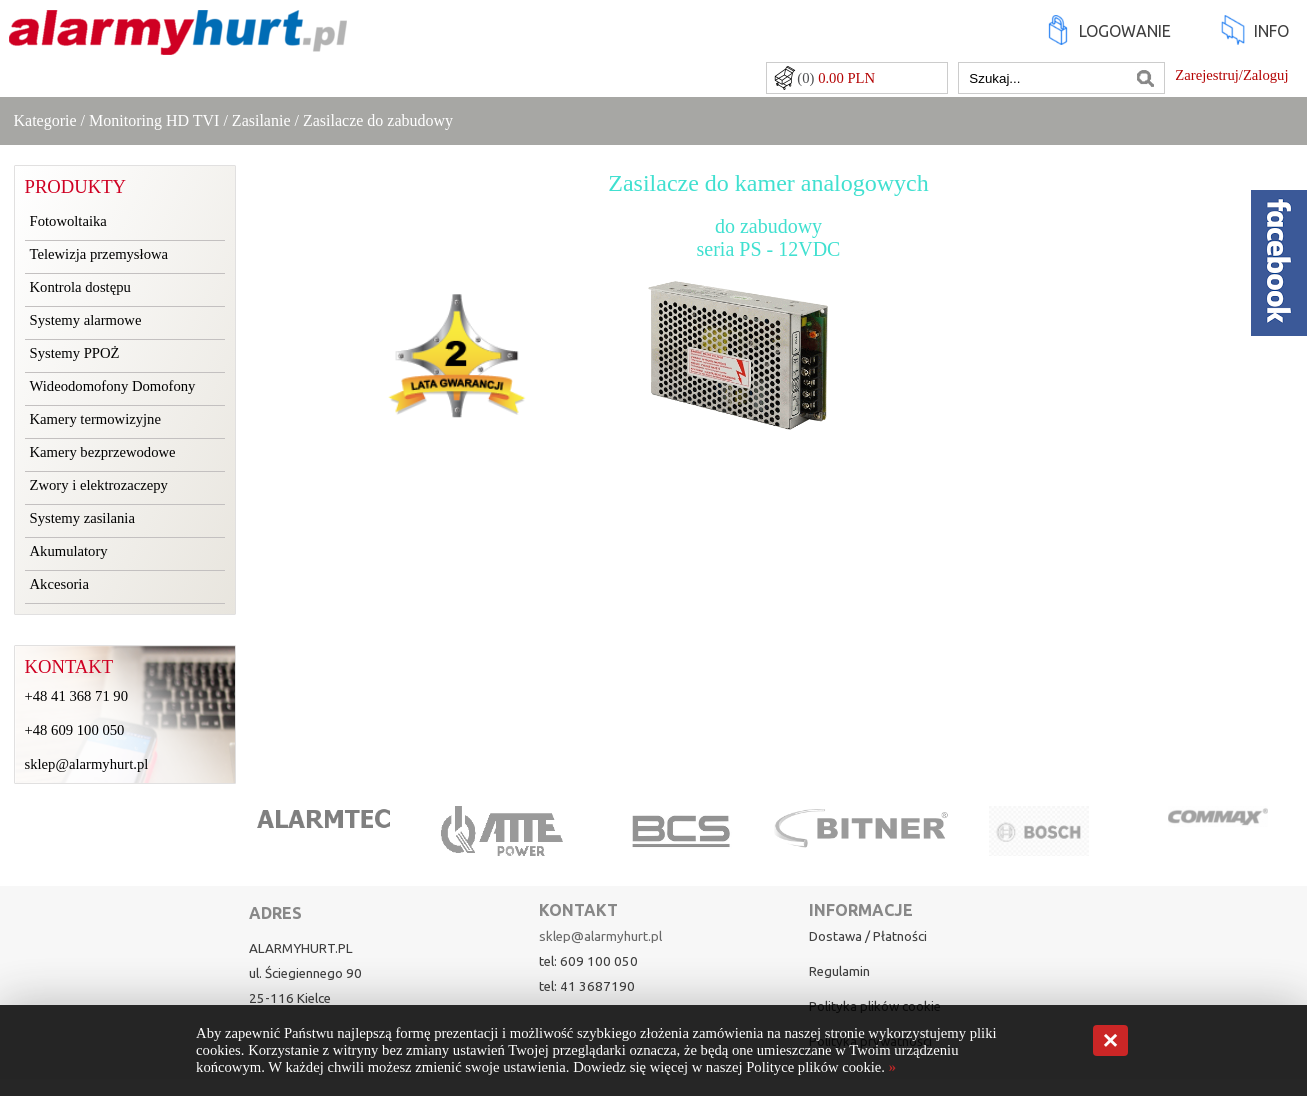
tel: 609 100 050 (588, 961)
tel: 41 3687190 (587, 986)
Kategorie (45, 120)
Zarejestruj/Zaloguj (1231, 75)
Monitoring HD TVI (154, 120)
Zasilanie (261, 120)
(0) (836, 78)
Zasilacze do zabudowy (378, 120)
